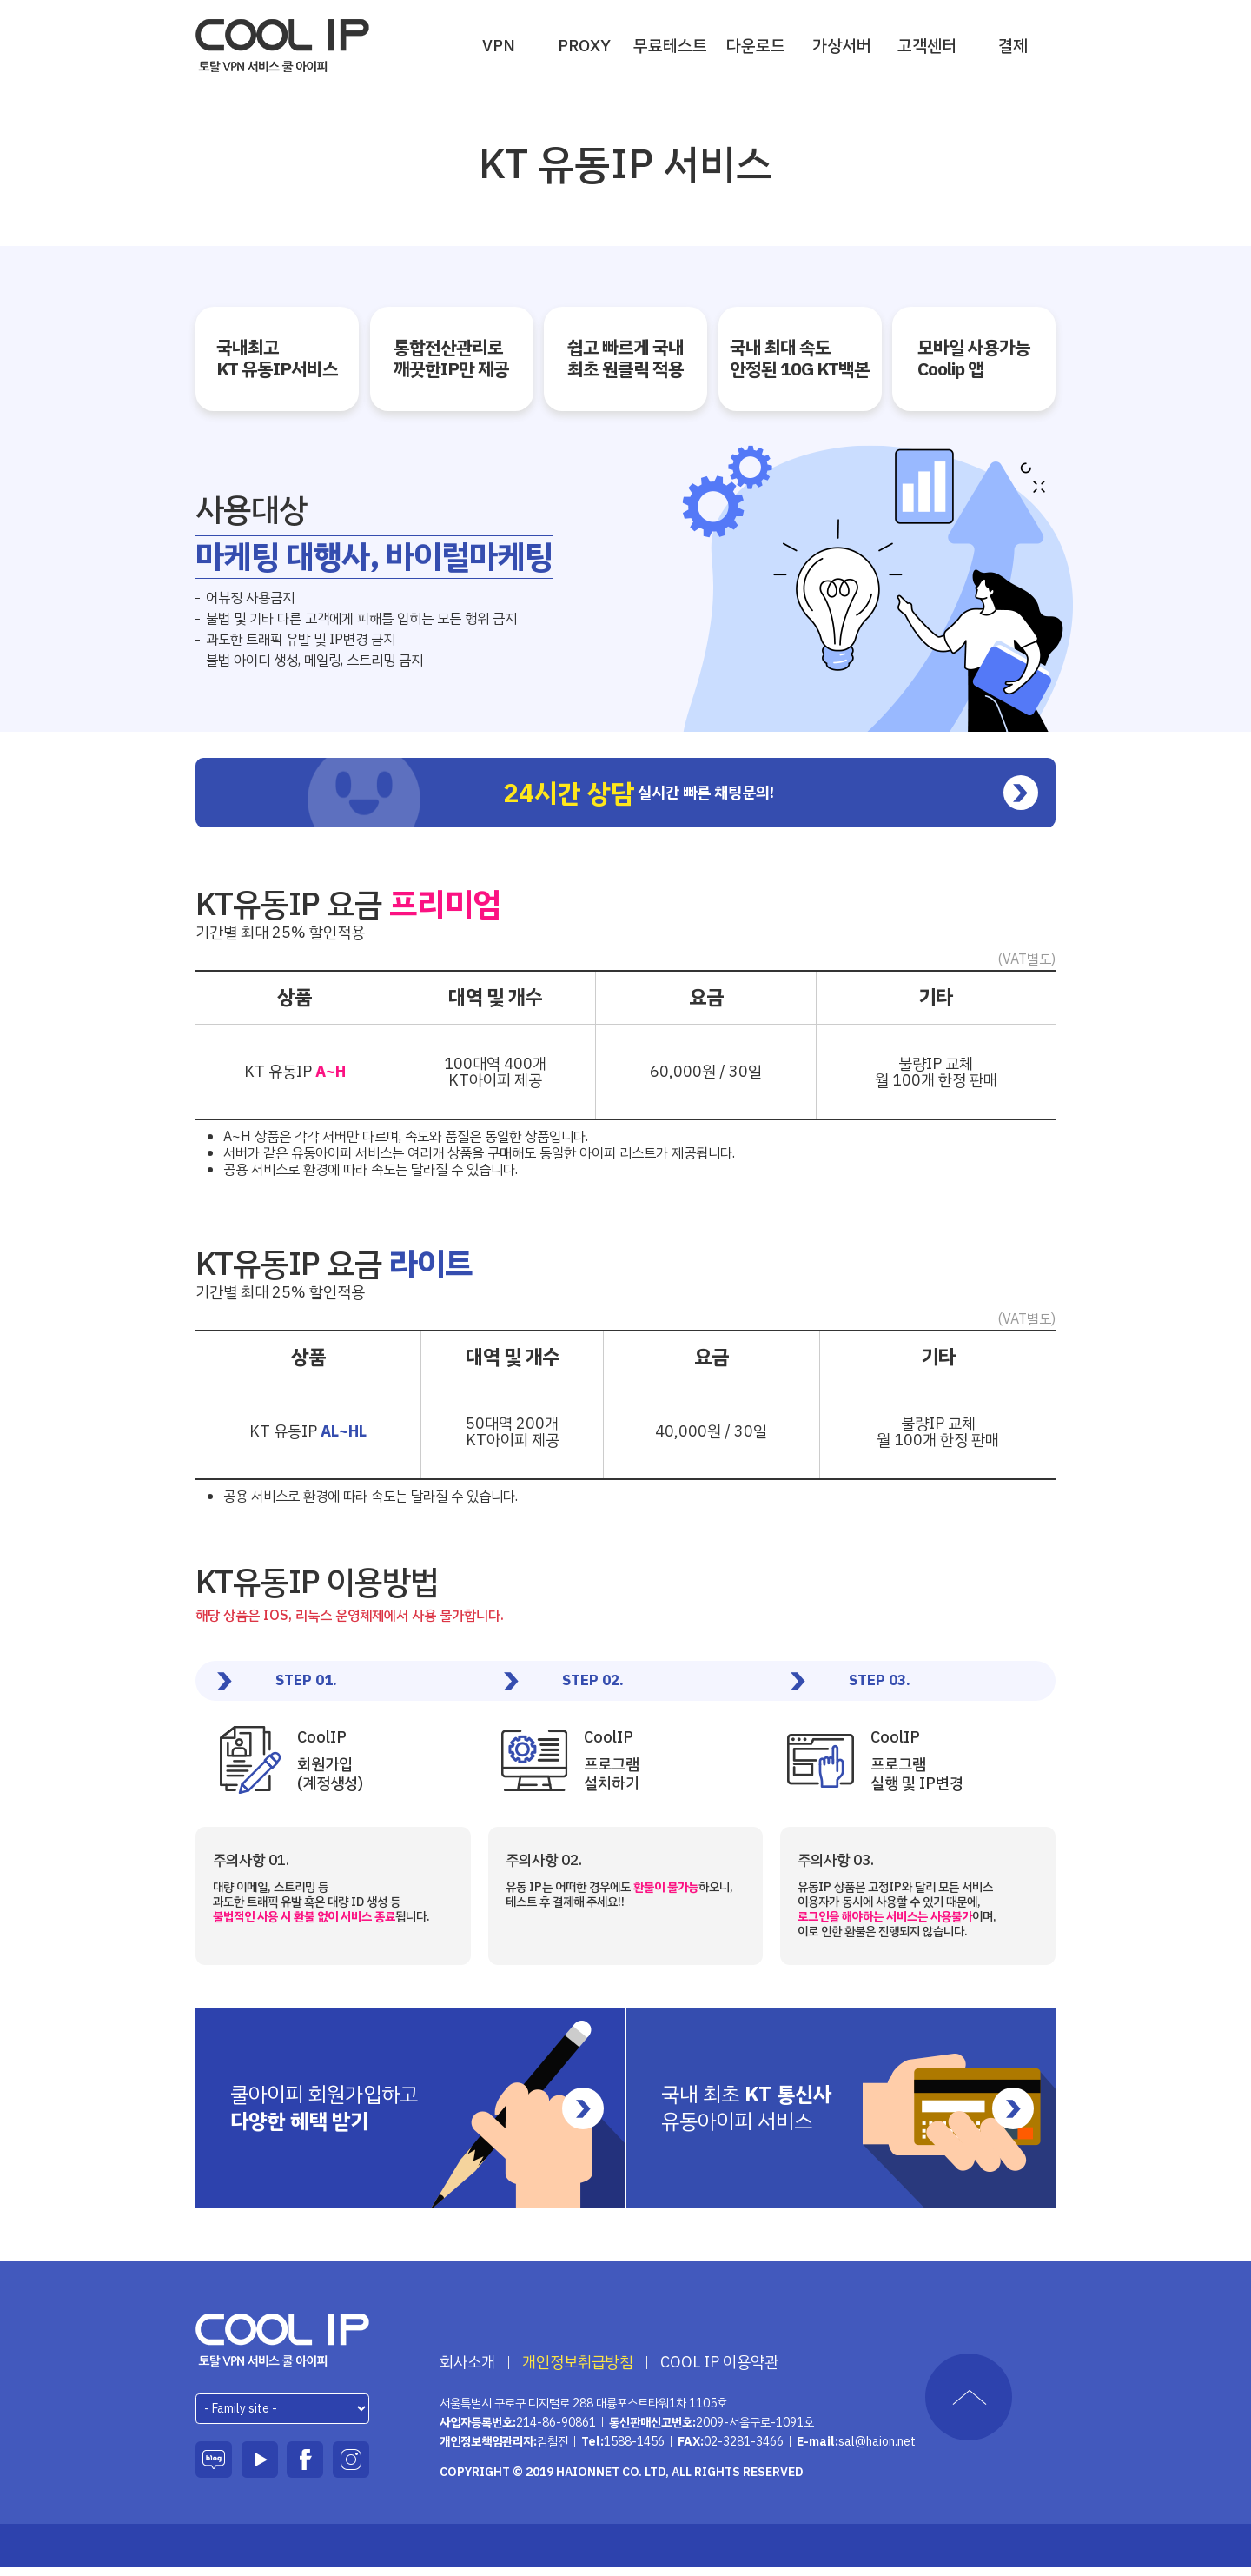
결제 (1013, 45)
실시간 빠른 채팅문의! (746, 801)
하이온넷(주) (282, 2348)
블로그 (213, 2468)
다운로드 (755, 45)
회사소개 (467, 2371)
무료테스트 (670, 45)
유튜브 (260, 2468)
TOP (968, 2405)
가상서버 (841, 45)
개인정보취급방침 (577, 2371)
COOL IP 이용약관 (719, 2371)
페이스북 (305, 2468)
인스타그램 (351, 2468)
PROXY (584, 45)
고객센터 (926, 45)
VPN (498, 45)
